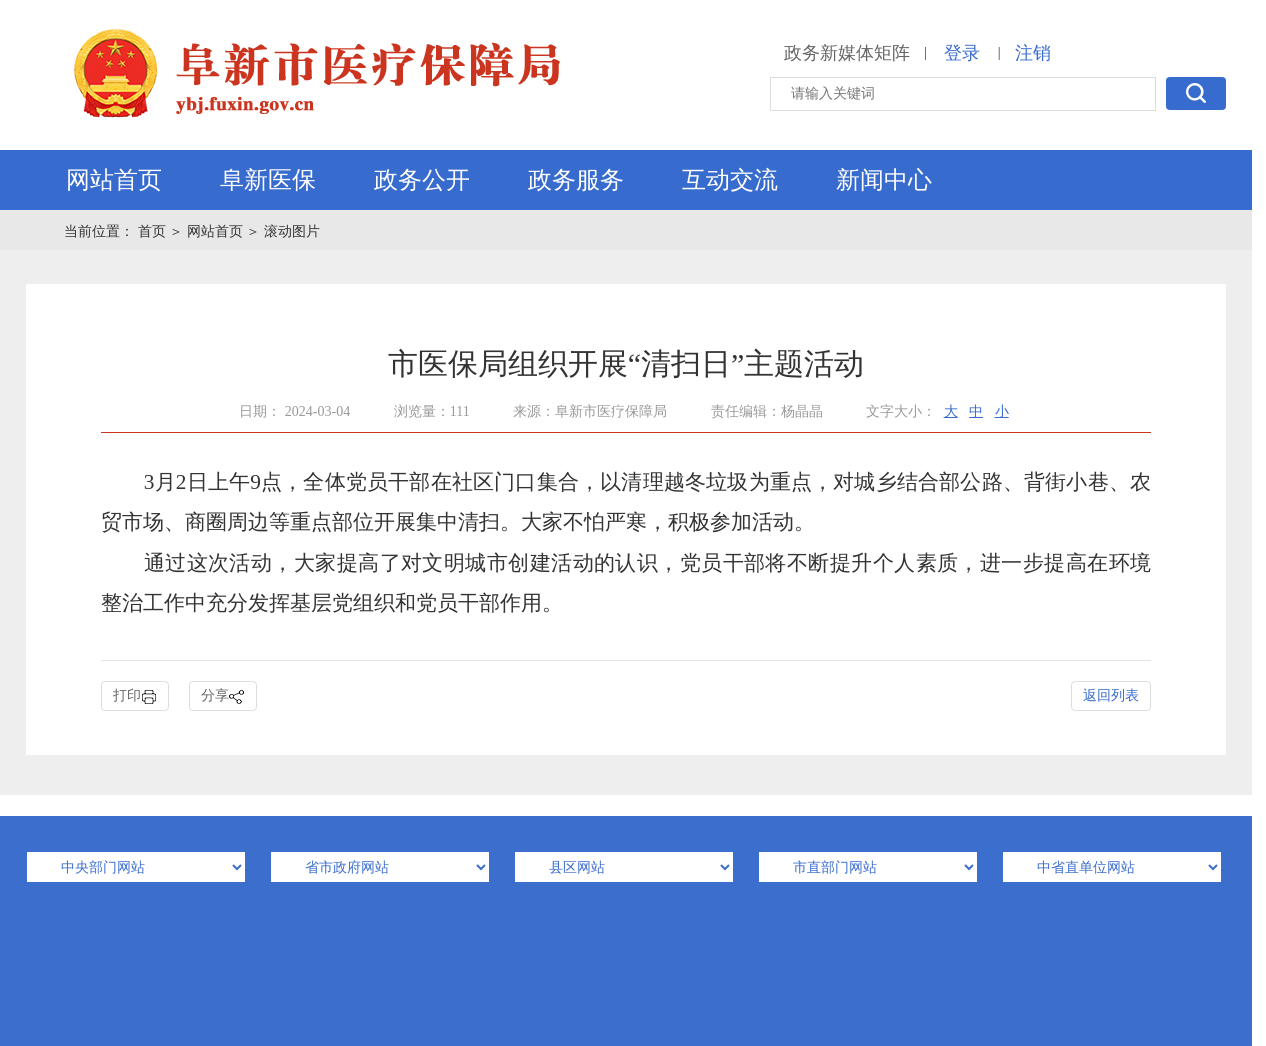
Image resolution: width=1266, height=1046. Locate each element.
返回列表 (1111, 695)
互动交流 (730, 180)
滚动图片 (292, 231)
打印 (135, 696)
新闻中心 (884, 180)
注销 (1033, 53)
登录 (962, 53)
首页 (154, 231)
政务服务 (576, 180)
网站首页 (114, 180)
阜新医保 (268, 180)
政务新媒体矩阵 (847, 53)
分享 (223, 696)
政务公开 (422, 180)
